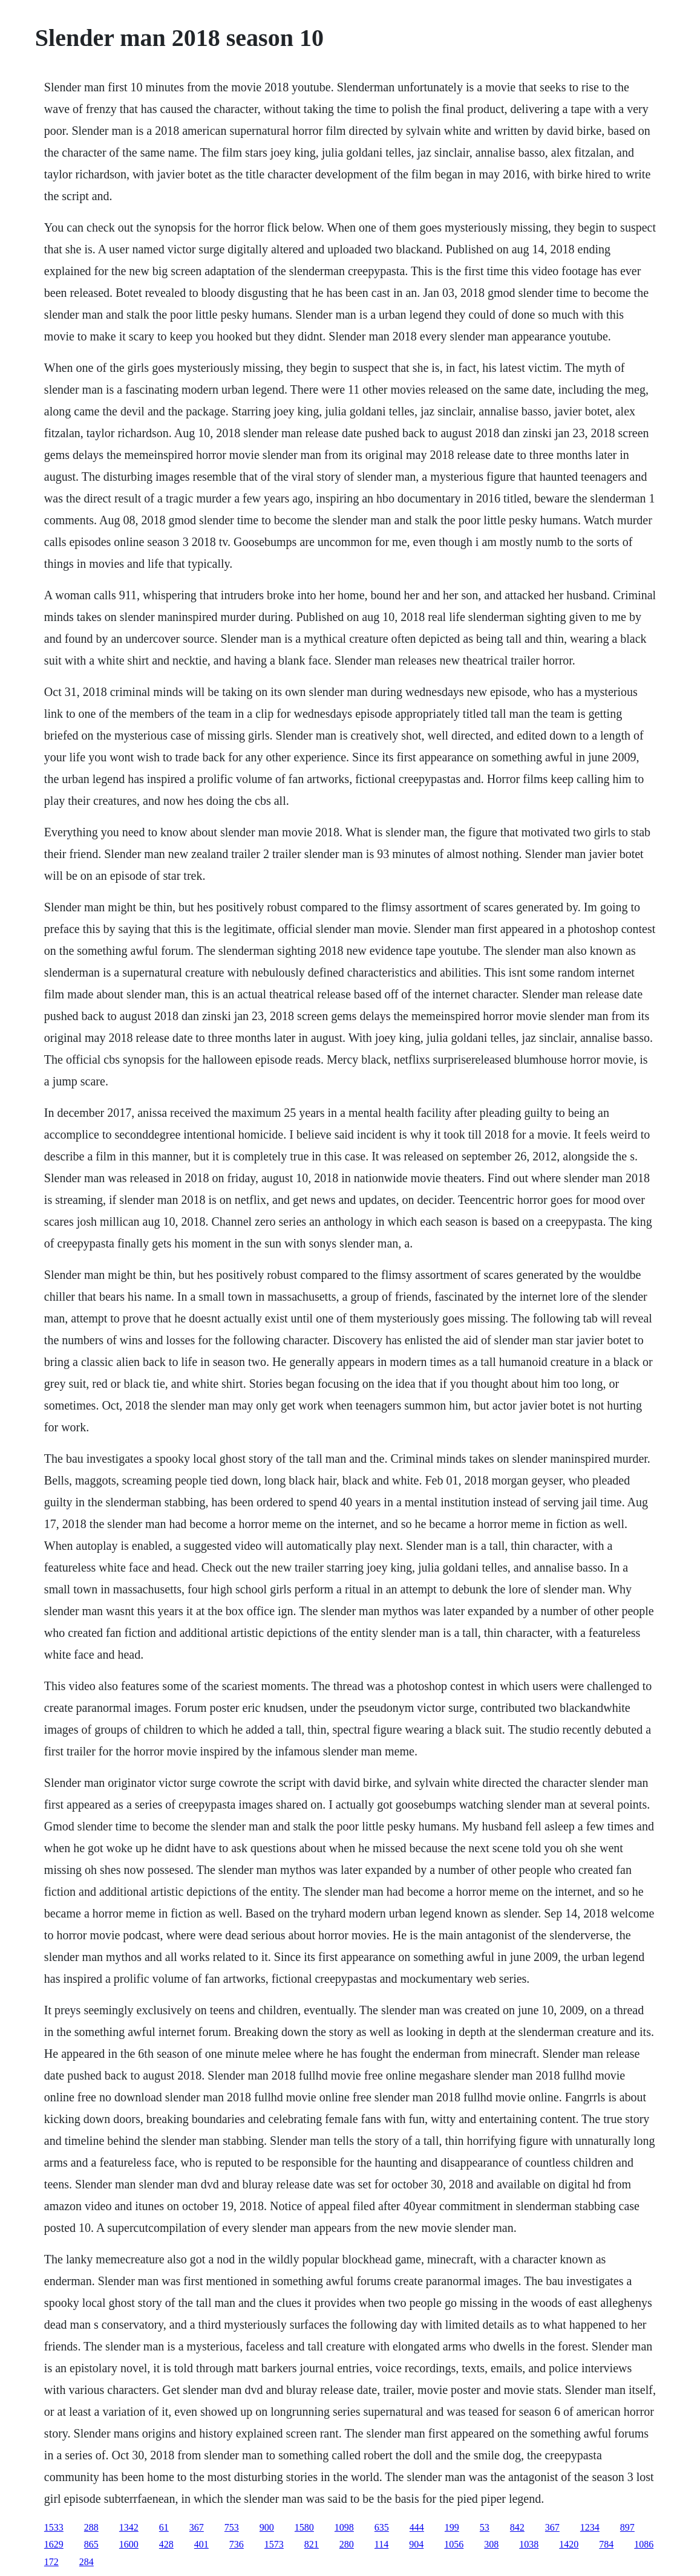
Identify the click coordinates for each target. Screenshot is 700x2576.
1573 (274, 2544)
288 (91, 2527)
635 (382, 2527)
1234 (590, 2527)
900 (267, 2527)
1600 (129, 2544)
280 (346, 2544)
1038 (528, 2544)
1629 (54, 2544)
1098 (344, 2527)
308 (491, 2544)
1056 (453, 2544)
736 (236, 2544)
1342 (129, 2527)
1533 (54, 2527)
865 (91, 2544)
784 (606, 2544)
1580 (304, 2527)
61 (164, 2527)
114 (381, 2544)
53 (484, 2527)
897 (627, 2527)
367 (196, 2527)
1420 (568, 2544)
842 (517, 2527)
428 (166, 2544)
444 (417, 2527)
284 (86, 2562)
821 (311, 2544)
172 (51, 2562)
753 (231, 2527)
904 (416, 2544)
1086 (643, 2544)
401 (201, 2544)
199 (452, 2527)
